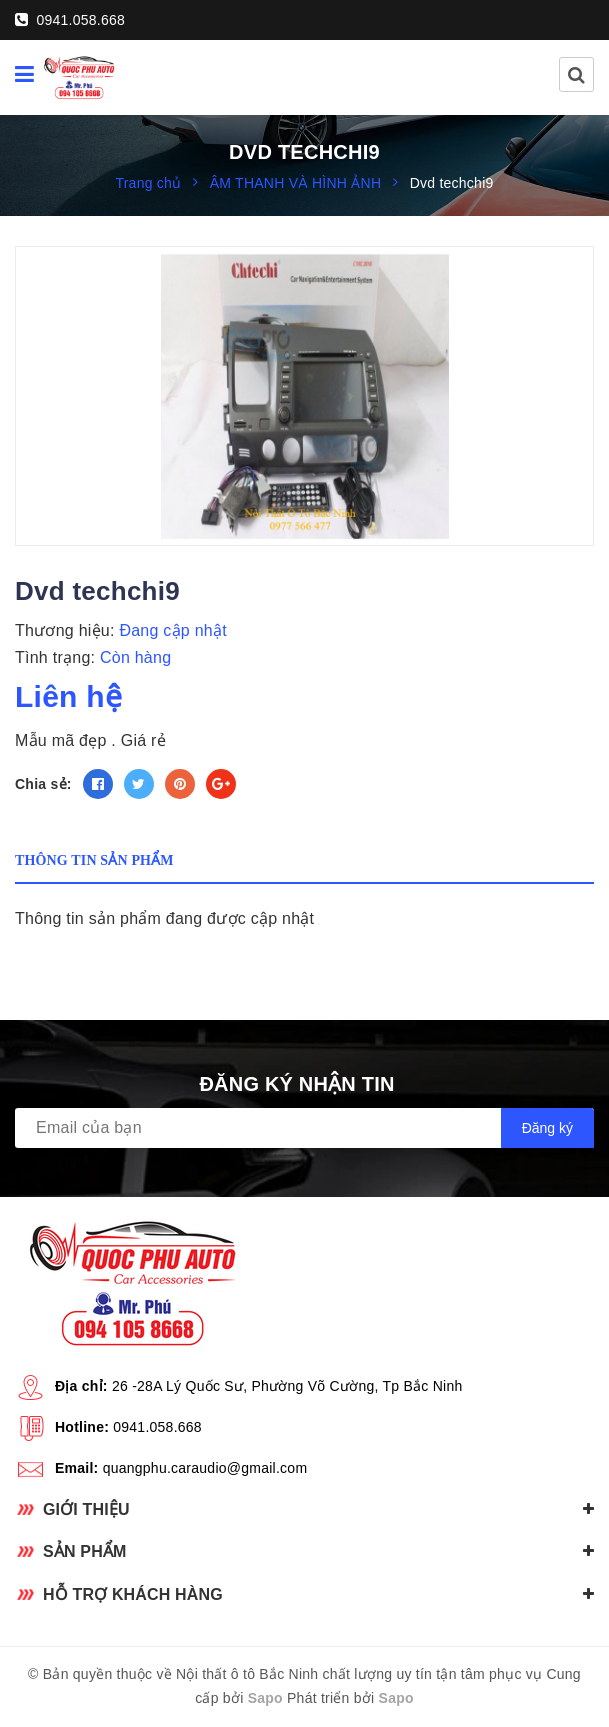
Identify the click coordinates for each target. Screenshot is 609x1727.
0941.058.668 (70, 20)
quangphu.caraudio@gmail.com (205, 1468)
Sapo (265, 1698)
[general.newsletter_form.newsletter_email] (304, 1128)
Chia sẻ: (43, 784)
